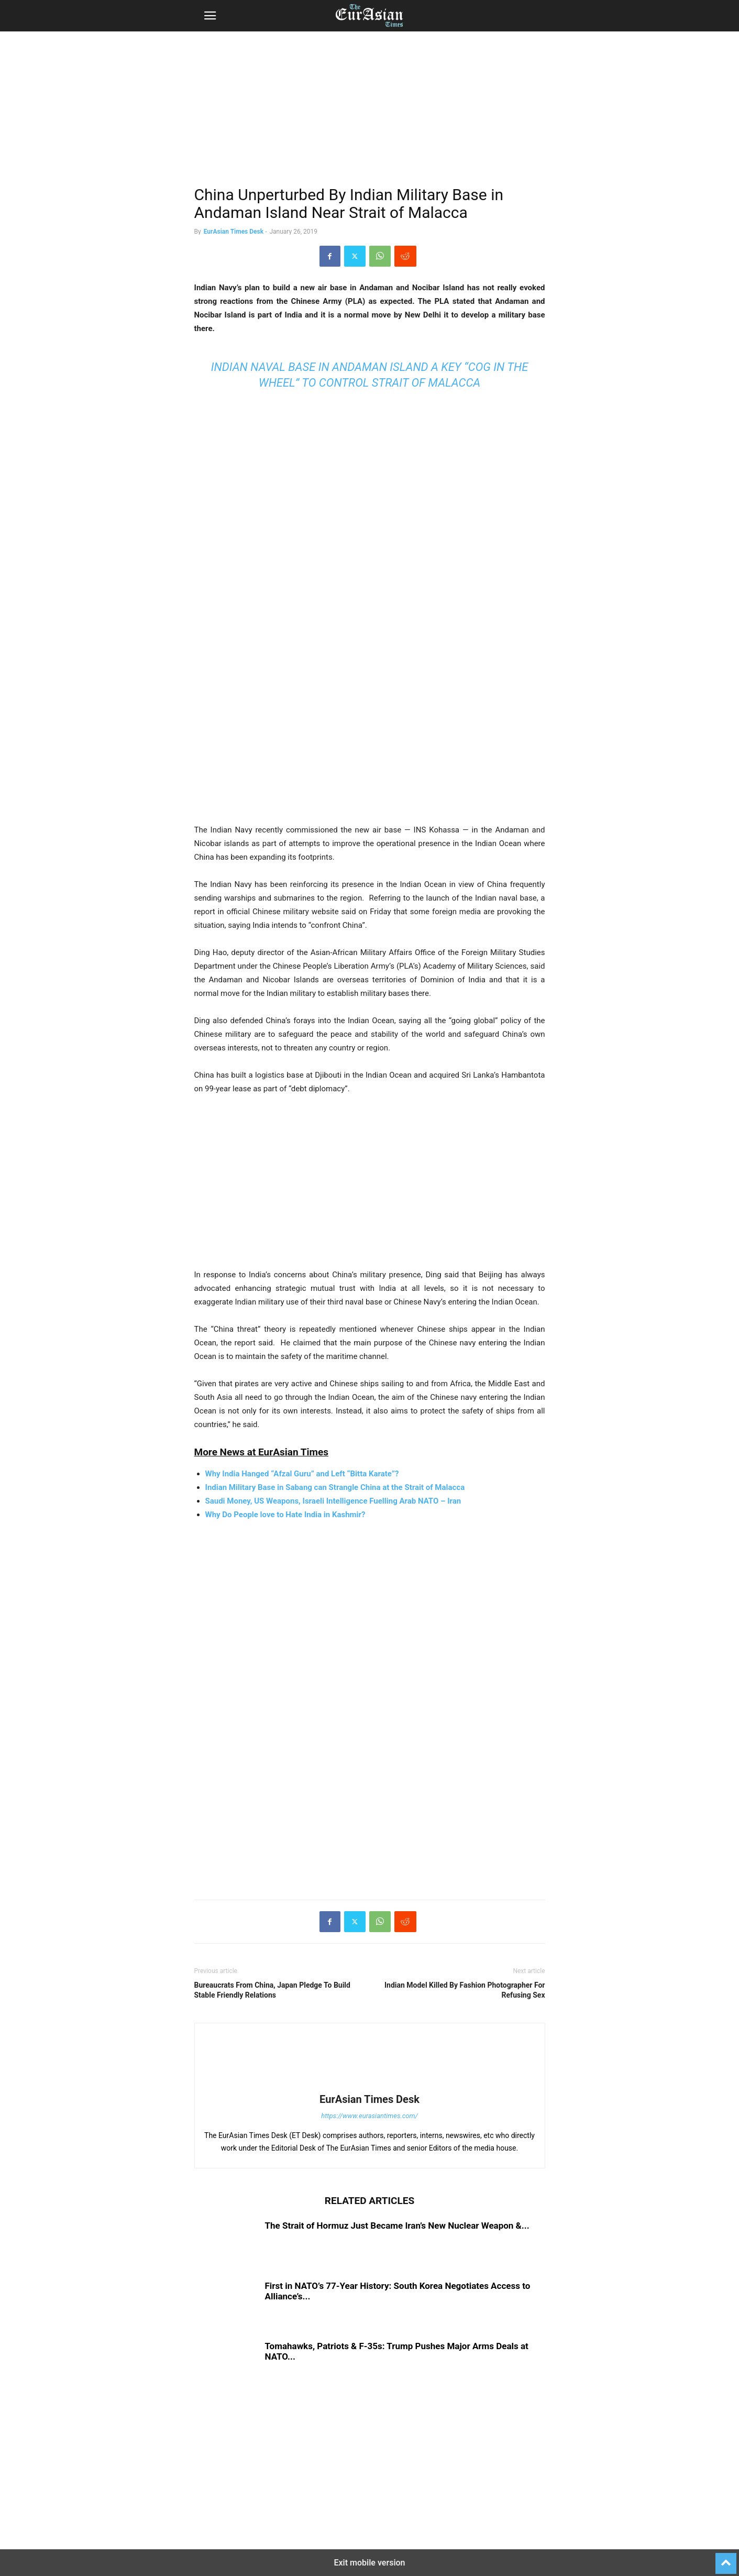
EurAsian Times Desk (233, 231)
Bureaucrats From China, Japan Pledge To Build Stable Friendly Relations (272, 1990)
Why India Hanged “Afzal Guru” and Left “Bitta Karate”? (302, 1473)
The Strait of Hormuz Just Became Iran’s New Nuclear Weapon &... (397, 2225)
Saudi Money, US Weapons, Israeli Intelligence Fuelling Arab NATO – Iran (333, 1501)
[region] (369, 112)
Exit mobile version (369, 2563)
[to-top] (725, 2558)
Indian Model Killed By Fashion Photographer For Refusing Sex (464, 1990)
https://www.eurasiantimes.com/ (369, 2116)
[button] (210, 15)
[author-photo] (370, 2084)
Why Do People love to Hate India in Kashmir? (285, 1514)
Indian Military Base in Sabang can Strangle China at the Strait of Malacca (335, 1487)
